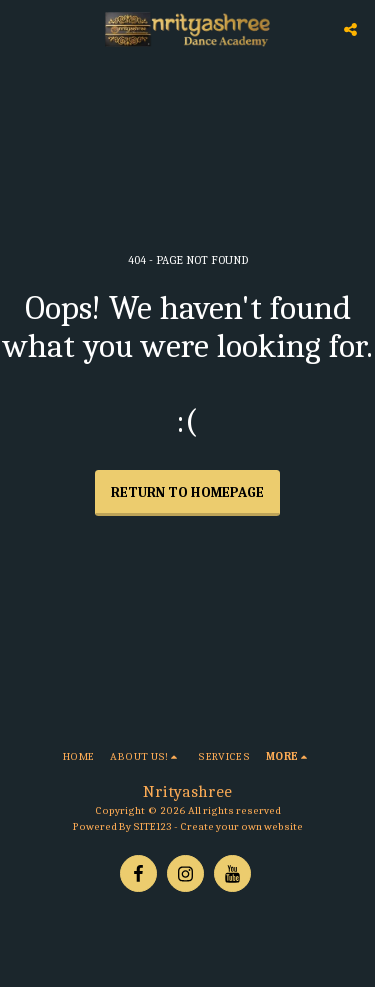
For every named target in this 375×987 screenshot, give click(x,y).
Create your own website (241, 826)
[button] (22, 28)
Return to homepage (187, 492)
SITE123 (152, 826)
